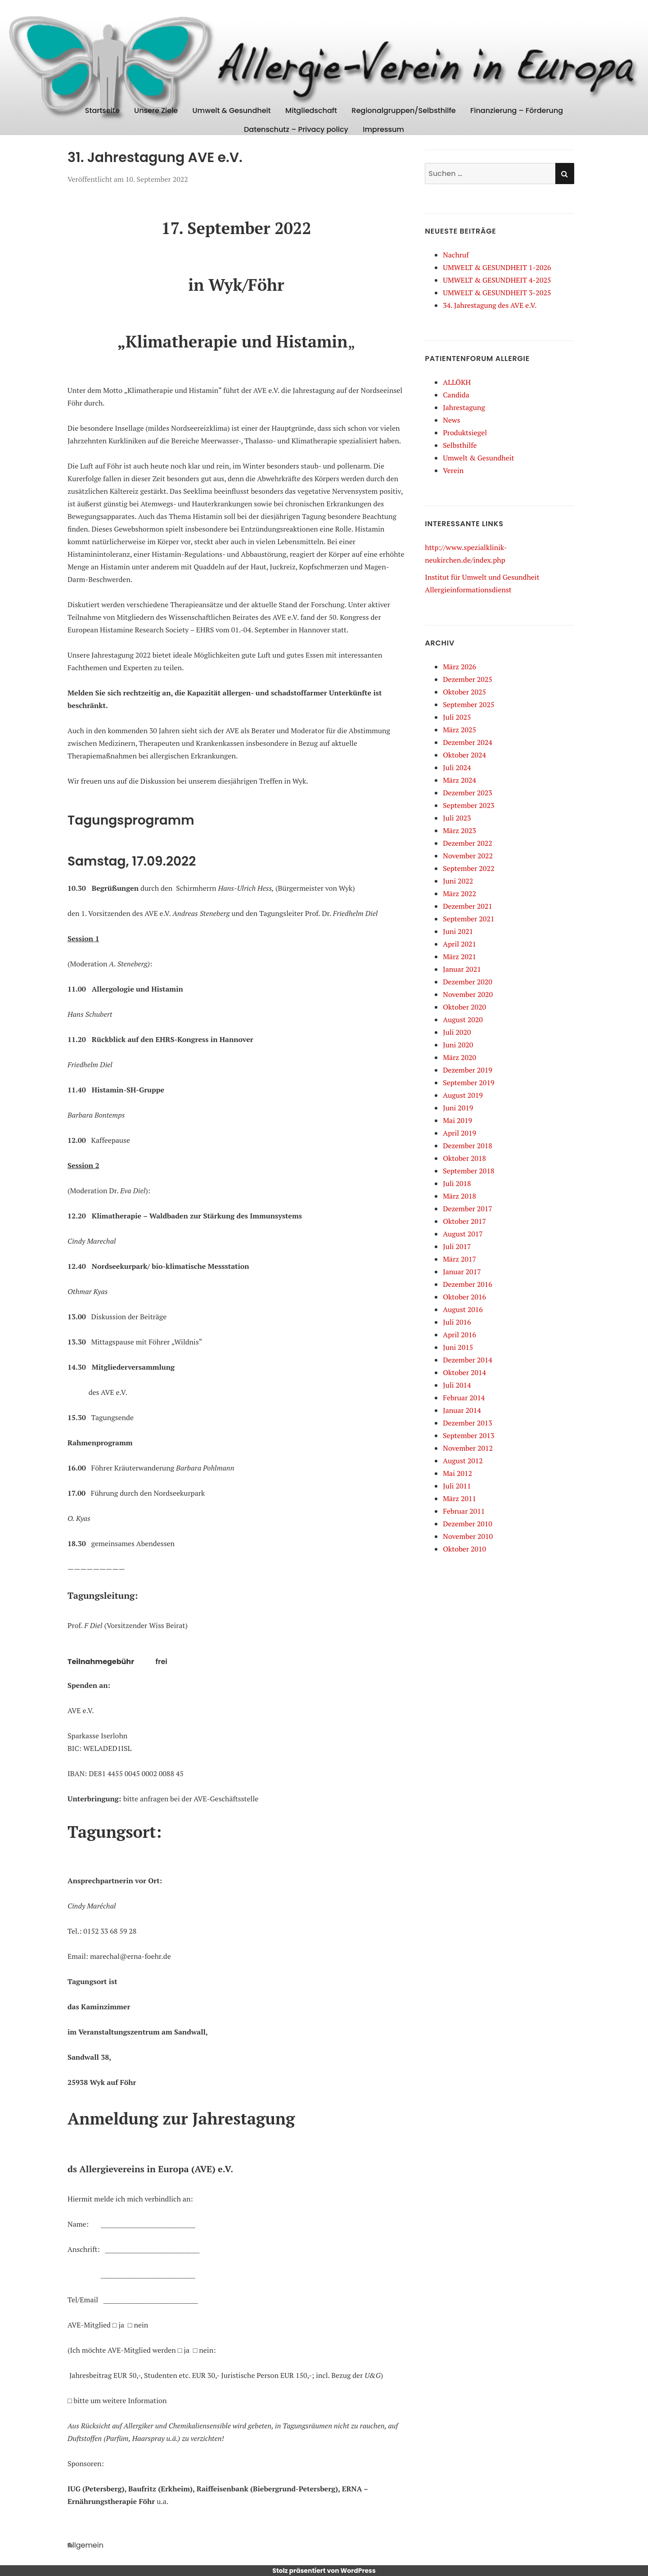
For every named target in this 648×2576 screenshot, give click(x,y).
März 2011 (459, 1498)
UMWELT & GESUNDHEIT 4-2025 (497, 280)
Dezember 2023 (467, 793)
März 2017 (459, 1259)
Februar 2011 (464, 1511)
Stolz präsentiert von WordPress (323, 2570)
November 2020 (468, 994)
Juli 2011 (457, 1486)
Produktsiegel (465, 433)
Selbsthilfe (460, 445)
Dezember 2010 (467, 1524)
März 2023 (459, 830)
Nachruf (455, 255)
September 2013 (468, 1435)
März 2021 (459, 956)
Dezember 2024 (467, 742)
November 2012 (468, 1448)
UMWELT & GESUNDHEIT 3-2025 (497, 293)
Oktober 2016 (464, 1297)
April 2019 (459, 1133)
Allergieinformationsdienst (468, 590)
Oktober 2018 (464, 1158)
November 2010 (468, 1536)
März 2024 (459, 780)
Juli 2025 (457, 717)
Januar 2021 (462, 969)
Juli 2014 (457, 1385)
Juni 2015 (458, 1347)
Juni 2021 (458, 931)
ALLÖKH (457, 382)
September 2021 (468, 919)
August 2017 (463, 1234)
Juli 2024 (457, 767)
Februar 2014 (464, 1398)
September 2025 (468, 704)
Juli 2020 (457, 1032)
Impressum (383, 129)
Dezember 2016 (467, 1284)
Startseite (102, 110)
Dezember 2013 (467, 1423)
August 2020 (463, 1019)
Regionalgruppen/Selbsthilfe (403, 110)
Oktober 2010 (464, 1549)
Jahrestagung (464, 407)
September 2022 (468, 868)
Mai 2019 (457, 1120)
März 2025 (459, 730)
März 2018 (459, 1196)
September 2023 (468, 805)
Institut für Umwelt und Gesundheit (482, 577)
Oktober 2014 (464, 1372)
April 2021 (459, 944)
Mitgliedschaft (311, 110)
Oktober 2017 (464, 1221)
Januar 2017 (462, 1272)
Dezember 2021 (467, 906)
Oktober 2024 (464, 755)
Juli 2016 (457, 1322)
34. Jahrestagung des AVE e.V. (489, 305)
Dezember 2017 (467, 1209)
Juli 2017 (457, 1246)
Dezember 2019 (467, 1070)
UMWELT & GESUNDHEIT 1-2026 (497, 267)
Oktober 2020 (464, 1007)
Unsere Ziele (156, 110)
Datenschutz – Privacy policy (296, 129)
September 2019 (468, 1082)
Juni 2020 (458, 1045)
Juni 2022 (458, 881)
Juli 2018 (457, 1183)
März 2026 (459, 667)
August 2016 (463, 1309)
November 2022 (468, 856)
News (451, 420)
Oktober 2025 (464, 692)
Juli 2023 (457, 818)
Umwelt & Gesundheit (232, 110)
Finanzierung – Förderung (516, 110)
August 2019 (463, 1095)
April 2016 (459, 1335)
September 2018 (468, 1171)
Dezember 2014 (467, 1360)
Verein (453, 470)
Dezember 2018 (467, 1145)
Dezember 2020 (467, 982)
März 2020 (459, 1057)
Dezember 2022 (467, 843)
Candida (456, 395)
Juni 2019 (458, 1108)
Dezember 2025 (467, 679)
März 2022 (459, 893)
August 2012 (463, 1461)
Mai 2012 (457, 1473)
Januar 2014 (462, 1410)
